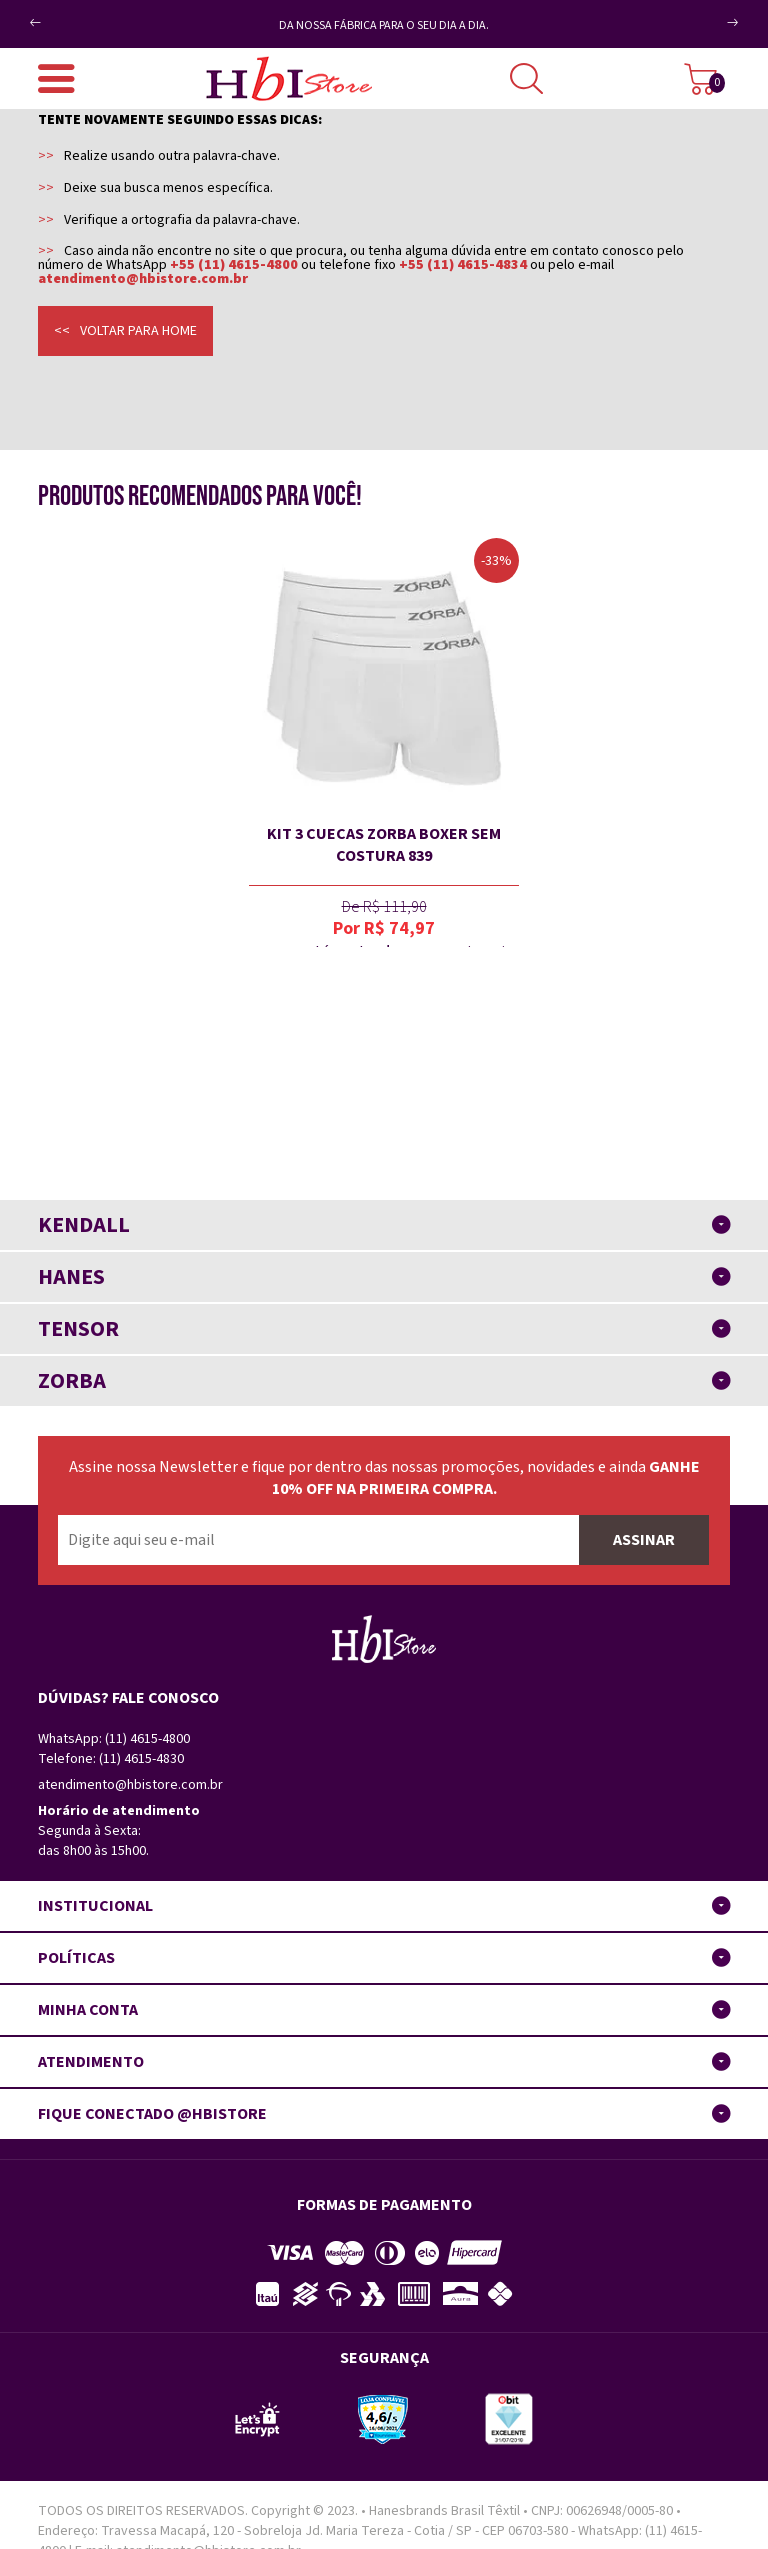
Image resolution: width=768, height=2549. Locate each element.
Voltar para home (138, 331)
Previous (68, 14)
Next (711, 30)
